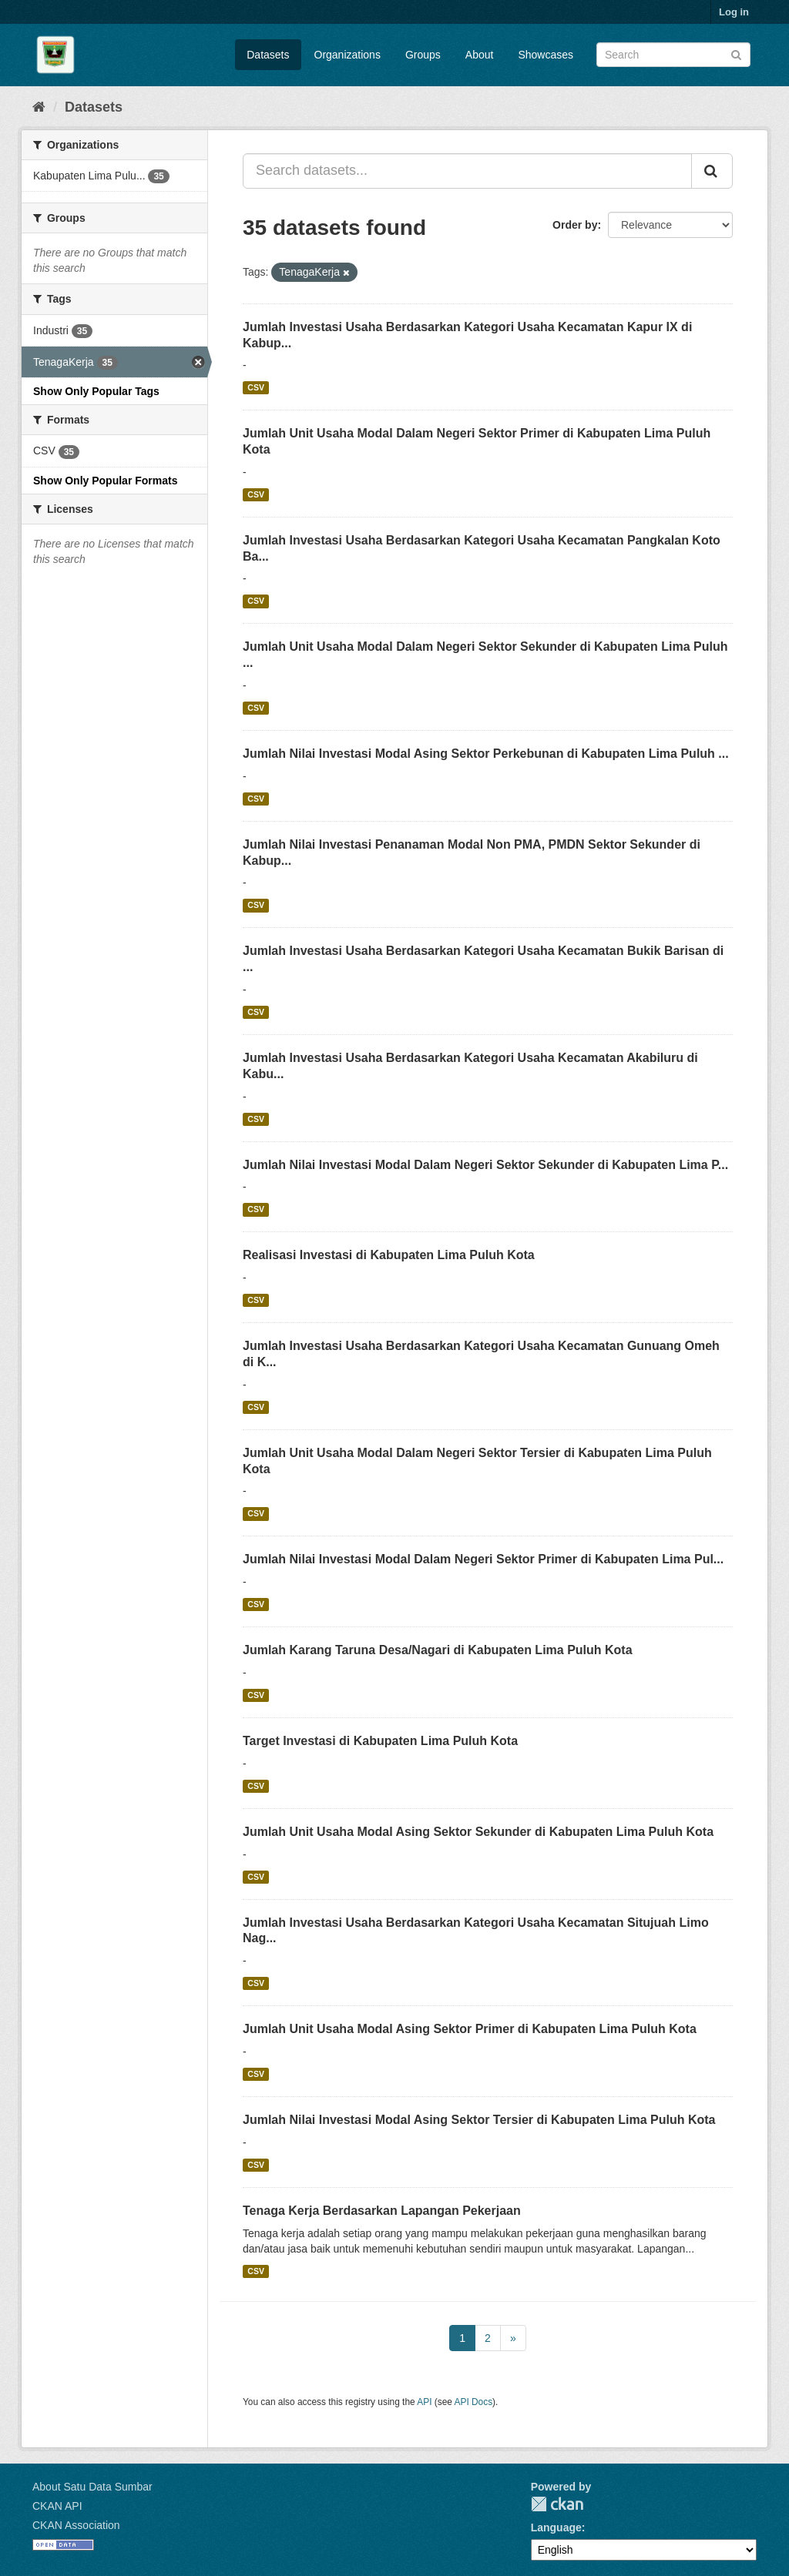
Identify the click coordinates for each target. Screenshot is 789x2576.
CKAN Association (76, 2525)
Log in (734, 12)
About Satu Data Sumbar (92, 2487)
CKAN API (57, 2506)
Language (556, 2527)
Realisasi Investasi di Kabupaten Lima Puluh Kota (389, 1254)
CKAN (557, 2504)
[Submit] (736, 53)
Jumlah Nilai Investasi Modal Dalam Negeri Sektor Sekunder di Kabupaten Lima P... (485, 1164)
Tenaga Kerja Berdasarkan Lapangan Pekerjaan (382, 2210)
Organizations (347, 55)
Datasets (268, 55)
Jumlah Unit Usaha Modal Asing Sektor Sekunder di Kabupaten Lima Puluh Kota (478, 1831)
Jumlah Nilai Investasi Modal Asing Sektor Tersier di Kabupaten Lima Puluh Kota (479, 2119)
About (479, 55)
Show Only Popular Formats (105, 480)
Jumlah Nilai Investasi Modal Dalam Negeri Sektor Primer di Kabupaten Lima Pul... (483, 1559)
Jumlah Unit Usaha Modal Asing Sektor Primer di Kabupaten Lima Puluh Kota (470, 2028)
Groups (423, 55)
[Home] (38, 107)
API (424, 2402)
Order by (574, 225)
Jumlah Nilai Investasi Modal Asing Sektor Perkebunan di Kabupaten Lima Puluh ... (486, 753)
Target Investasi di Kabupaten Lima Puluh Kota (380, 1740)
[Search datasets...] (467, 171)
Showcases (545, 55)
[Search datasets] (673, 54)
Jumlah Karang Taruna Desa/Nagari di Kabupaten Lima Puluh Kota (438, 1649)
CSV (255, 387)
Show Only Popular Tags (96, 391)
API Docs (474, 2402)
